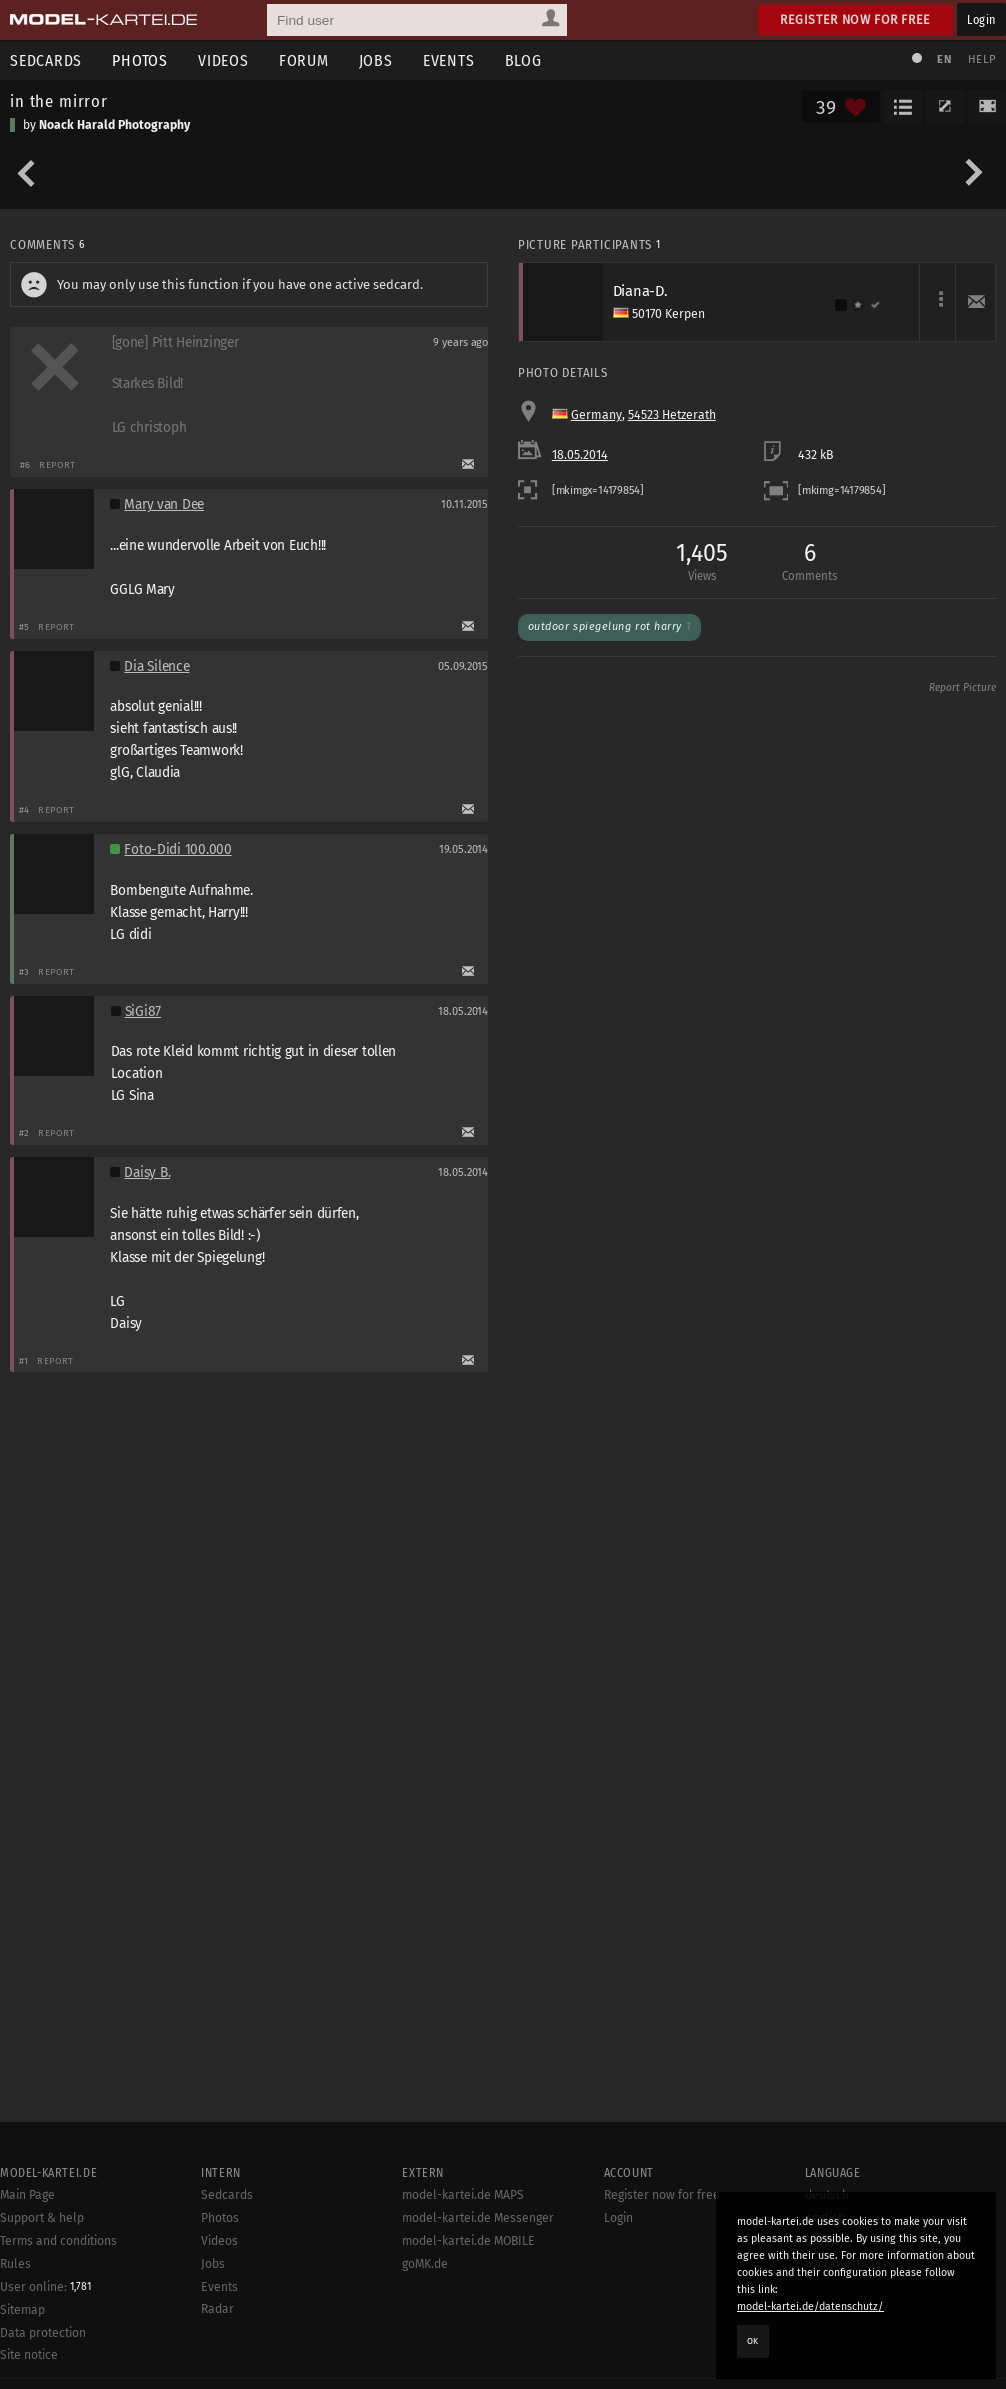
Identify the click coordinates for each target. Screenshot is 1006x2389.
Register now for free (855, 19)
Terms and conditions (58, 2241)
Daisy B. (147, 1172)
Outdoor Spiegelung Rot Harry (609, 626)
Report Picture (962, 688)
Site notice (29, 2355)
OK (753, 2341)
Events (449, 60)
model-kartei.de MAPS (463, 2195)
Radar (217, 2309)
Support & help (42, 2218)
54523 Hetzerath (672, 415)
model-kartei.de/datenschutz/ (810, 2306)
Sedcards (227, 2195)
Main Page (27, 2195)
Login (981, 19)
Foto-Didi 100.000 (177, 849)
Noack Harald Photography (114, 125)
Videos (223, 60)
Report (57, 464)
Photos (140, 60)
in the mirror (59, 101)
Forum (304, 60)
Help (982, 59)
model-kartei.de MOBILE (468, 2241)
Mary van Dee (164, 504)
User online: (45, 2287)
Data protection (43, 2333)
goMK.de (425, 2264)
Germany (596, 415)
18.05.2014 (580, 455)
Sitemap (22, 2310)
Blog (523, 60)
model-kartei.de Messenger (478, 2218)
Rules (15, 2264)
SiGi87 (143, 1011)
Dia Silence (156, 666)
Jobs (376, 60)
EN (944, 59)
